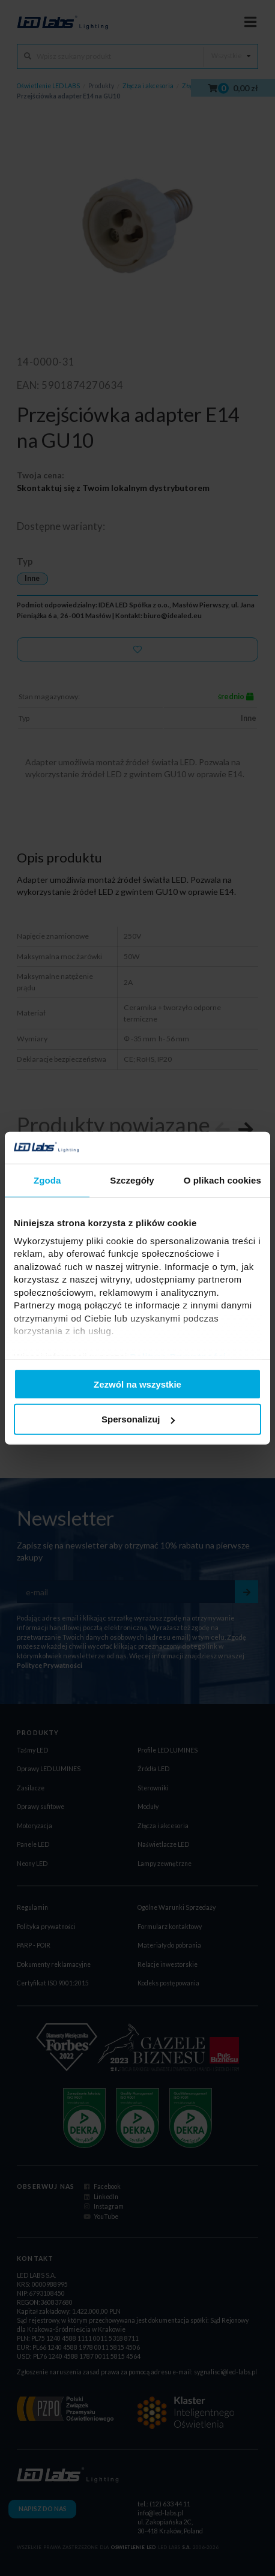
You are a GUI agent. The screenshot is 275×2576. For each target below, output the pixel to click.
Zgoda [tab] (47, 1180)
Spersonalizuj (138, 1419)
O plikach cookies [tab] (222, 1180)
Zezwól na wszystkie (137, 1384)
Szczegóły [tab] (132, 1180)
